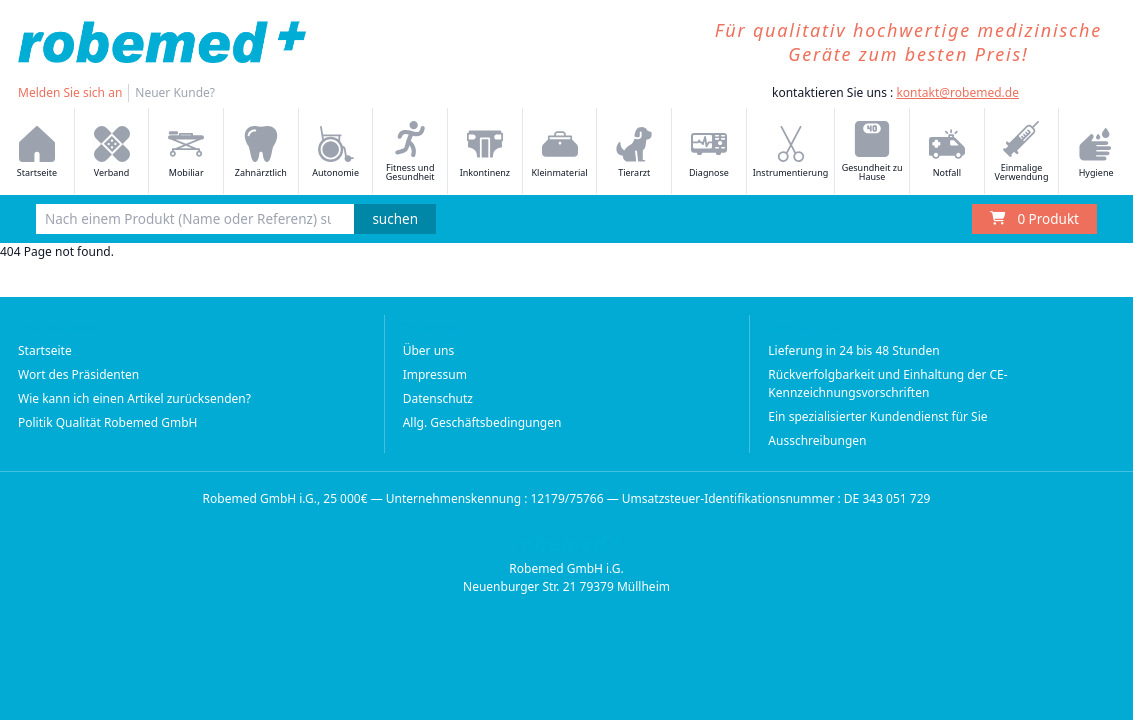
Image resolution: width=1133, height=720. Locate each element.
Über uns (429, 350)
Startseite (37, 152)
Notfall (947, 152)
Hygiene (1096, 152)
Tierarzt (634, 152)
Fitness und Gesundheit (410, 152)
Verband (112, 152)
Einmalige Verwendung (1022, 152)
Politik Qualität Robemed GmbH (108, 422)
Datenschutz (438, 398)
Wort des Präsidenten (78, 374)
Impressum (435, 374)
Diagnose (709, 152)
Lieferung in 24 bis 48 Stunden (853, 350)
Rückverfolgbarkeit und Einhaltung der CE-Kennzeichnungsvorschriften (887, 383)
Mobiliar (186, 152)
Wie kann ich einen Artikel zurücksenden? (134, 398)
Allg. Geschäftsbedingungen (482, 422)
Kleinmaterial (560, 152)
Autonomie (335, 152)
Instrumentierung (791, 152)
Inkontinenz (485, 152)
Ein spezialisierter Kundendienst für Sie (877, 416)
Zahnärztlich (261, 152)
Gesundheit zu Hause (872, 152)
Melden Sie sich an (70, 92)
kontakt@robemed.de (957, 92)
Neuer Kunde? (175, 92)
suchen (395, 219)
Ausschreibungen (817, 440)
